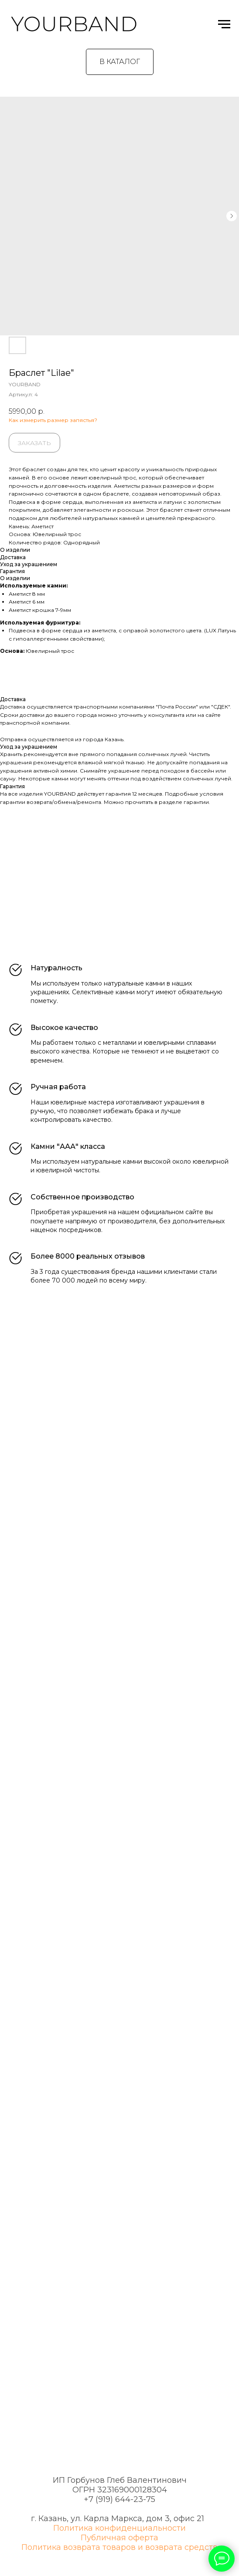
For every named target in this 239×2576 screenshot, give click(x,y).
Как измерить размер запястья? (53, 420)
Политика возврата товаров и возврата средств (119, 2547)
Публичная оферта (119, 2537)
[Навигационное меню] (224, 24)
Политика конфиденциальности (119, 2528)
